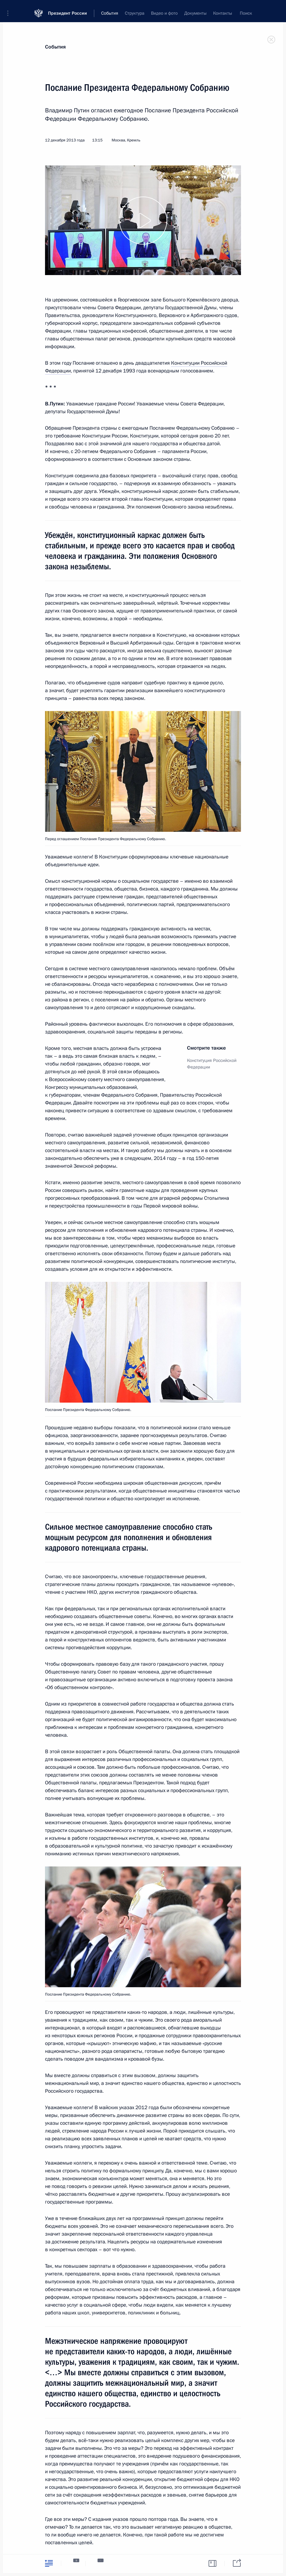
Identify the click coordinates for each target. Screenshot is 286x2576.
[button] (10, 9)
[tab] (49, 2563)
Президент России (67, 8)
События (55, 46)
